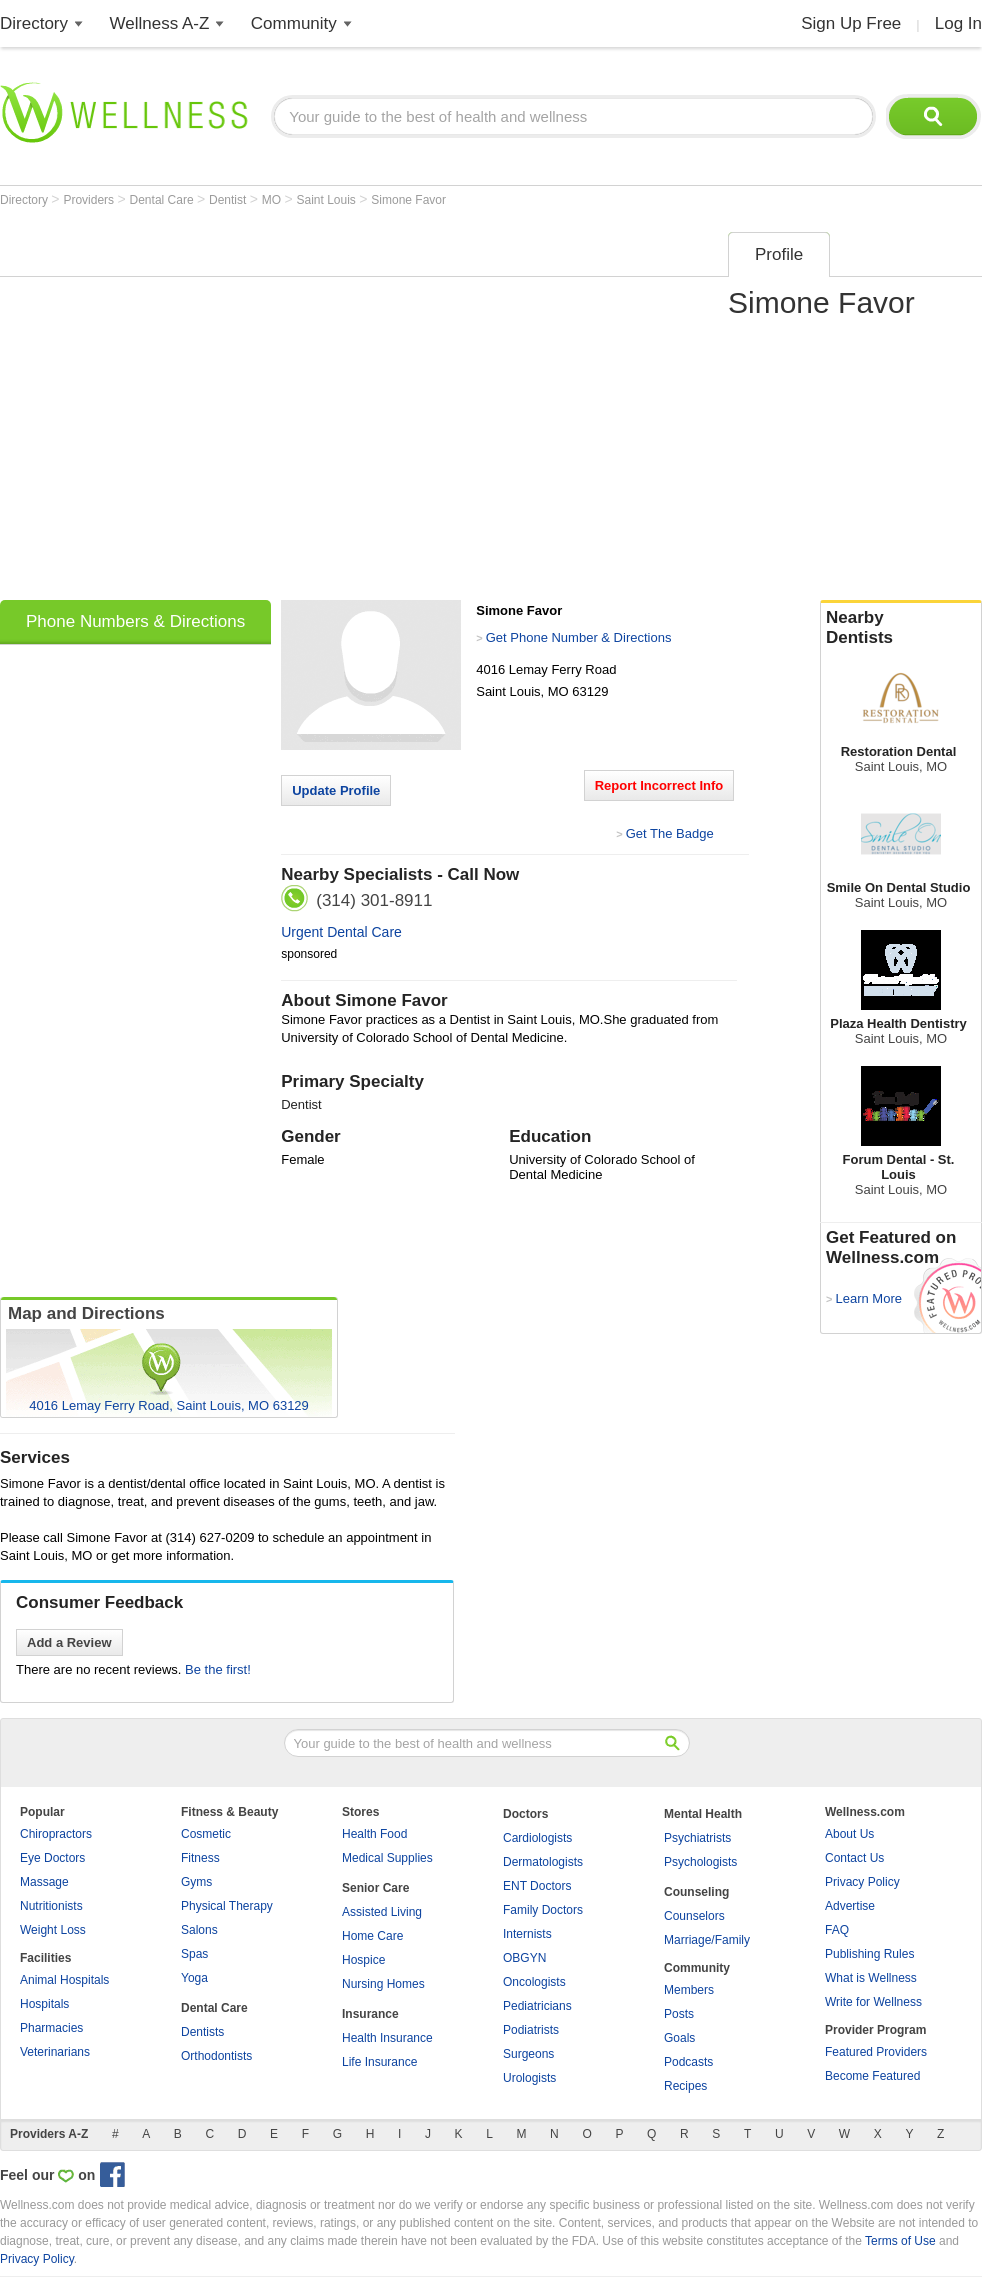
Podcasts (688, 2062)
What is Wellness (871, 1978)
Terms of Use (900, 2241)
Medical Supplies (387, 1858)
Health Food (374, 1834)
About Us (849, 1834)
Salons (199, 1930)
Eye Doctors (52, 1858)
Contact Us (854, 1858)
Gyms (196, 1882)
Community (294, 23)
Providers (90, 200)
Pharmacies (51, 2028)
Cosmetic (206, 1834)
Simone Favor (408, 200)
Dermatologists (543, 1862)
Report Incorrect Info (659, 785)
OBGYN (524, 1958)
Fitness (200, 1858)
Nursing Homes (383, 1984)
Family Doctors (543, 1910)
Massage (44, 1882)
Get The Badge (670, 833)
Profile (779, 254)
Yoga (194, 1978)
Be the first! (218, 1669)
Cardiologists (537, 1838)
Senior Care (375, 1888)
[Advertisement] (187, 409)
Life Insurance (379, 2062)
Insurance (370, 2014)
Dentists (202, 2032)
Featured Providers (876, 2052)
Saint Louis (328, 200)
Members (689, 1990)
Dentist (229, 200)
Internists (527, 1934)
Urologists (529, 2078)
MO (273, 200)
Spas (194, 1954)
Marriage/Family (707, 1940)
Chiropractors (56, 1834)
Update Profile (336, 790)
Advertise (850, 1906)
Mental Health (703, 1814)
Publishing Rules (869, 1954)
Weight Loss (53, 1930)
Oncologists (534, 1982)
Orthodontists (216, 2056)
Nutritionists (51, 1906)
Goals (679, 2038)
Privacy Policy (862, 1882)
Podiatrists (531, 2030)
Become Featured (872, 2076)
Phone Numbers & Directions (135, 621)
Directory (34, 23)
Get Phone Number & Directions (579, 637)
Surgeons (528, 2054)
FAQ (837, 1930)
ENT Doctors (537, 1886)
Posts (679, 2014)
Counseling (696, 1892)
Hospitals (44, 2004)
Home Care (372, 1936)
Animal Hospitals (64, 1980)
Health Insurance (387, 2038)
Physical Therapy (227, 1906)
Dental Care (163, 200)
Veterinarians (55, 2052)
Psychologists (700, 1862)
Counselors (694, 1916)
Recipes (685, 2086)
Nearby (901, 628)
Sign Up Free (851, 23)
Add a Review (69, 1642)
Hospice (363, 1960)
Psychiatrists (697, 1838)
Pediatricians (537, 2006)
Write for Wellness (873, 2002)
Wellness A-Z (160, 23)
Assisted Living (382, 1912)
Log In (958, 23)
